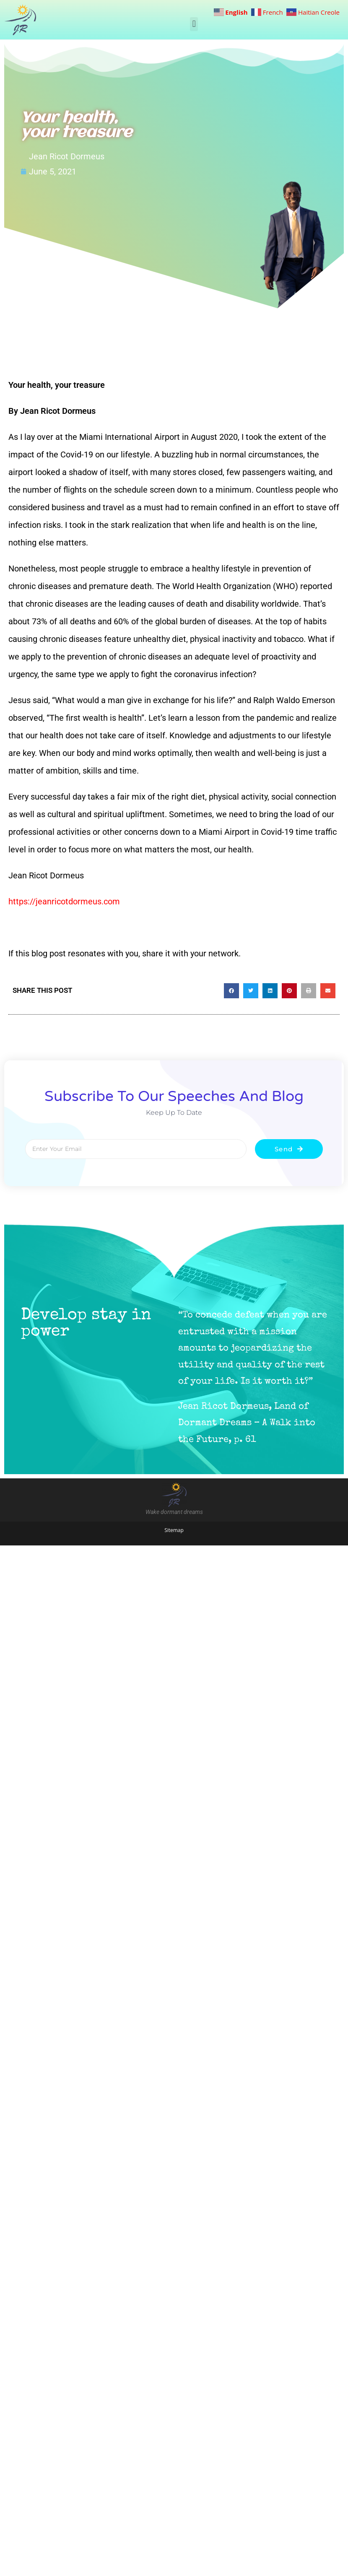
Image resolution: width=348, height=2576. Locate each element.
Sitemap (174, 1530)
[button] (194, 24)
